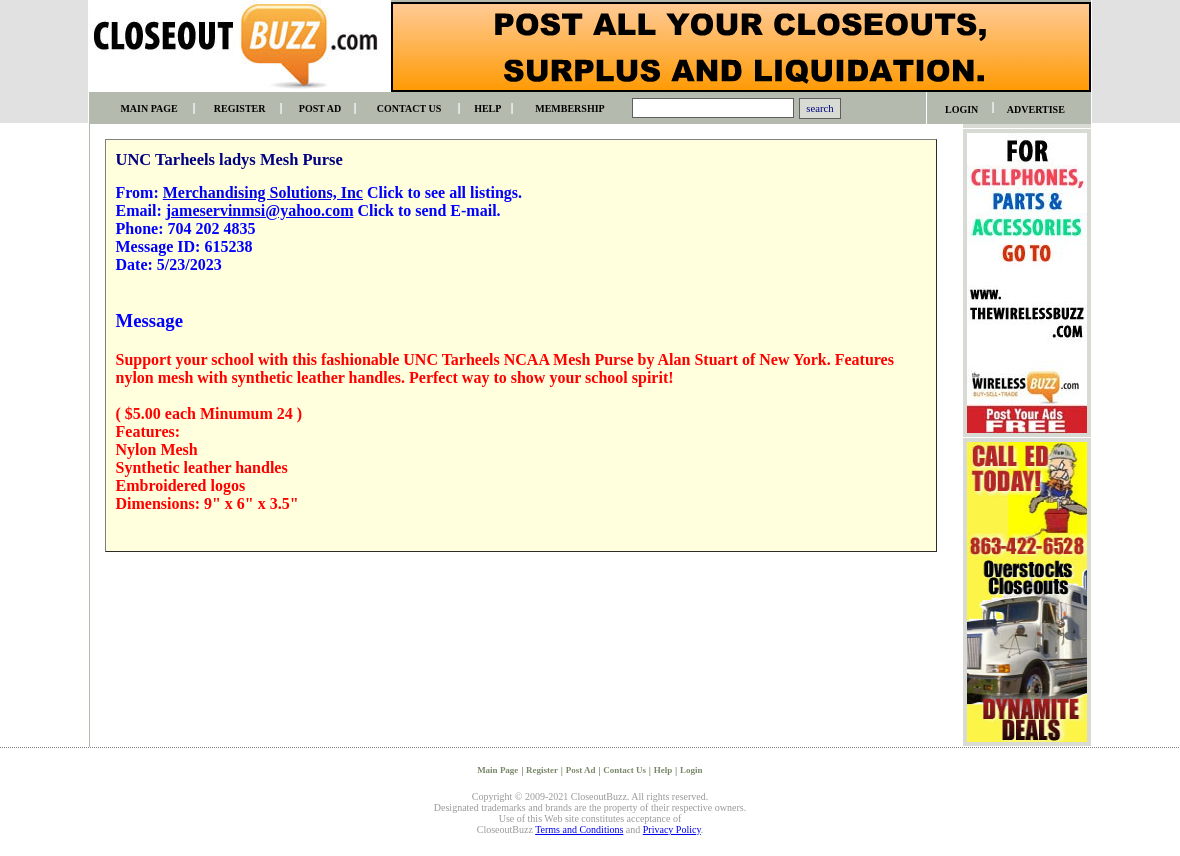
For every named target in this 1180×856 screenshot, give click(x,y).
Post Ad (581, 770)
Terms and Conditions (579, 829)
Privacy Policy (672, 829)
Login (691, 770)
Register (542, 770)
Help (663, 770)
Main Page (497, 770)
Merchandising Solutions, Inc (263, 192)
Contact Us (624, 770)
